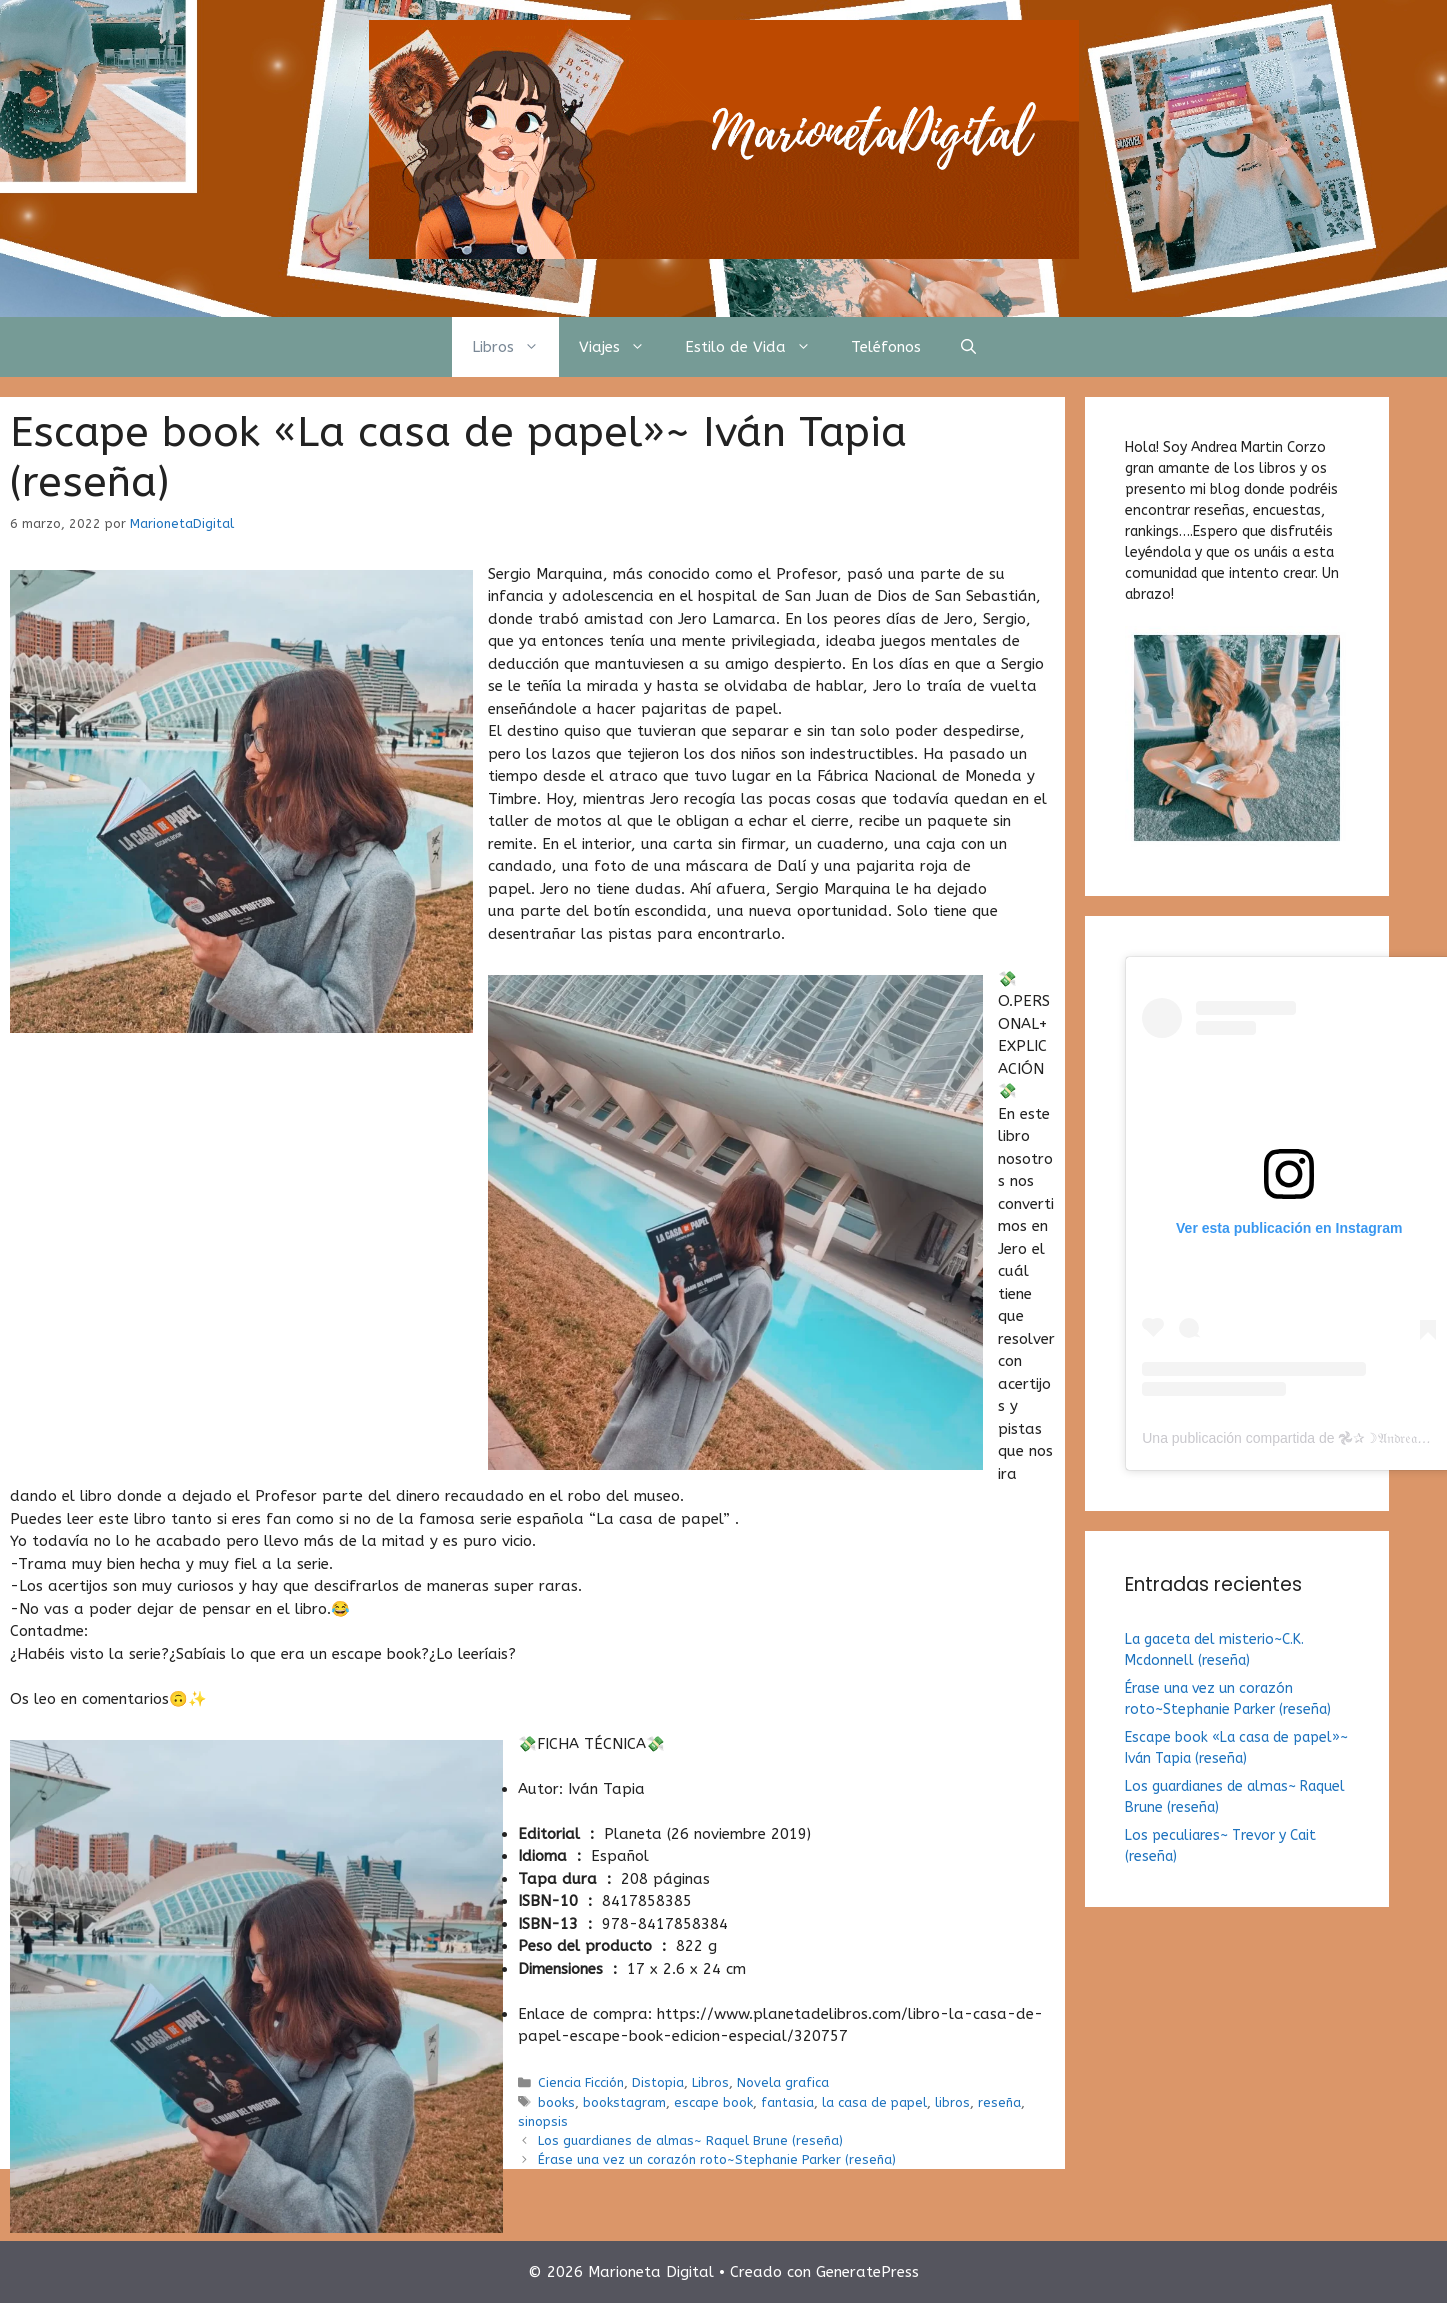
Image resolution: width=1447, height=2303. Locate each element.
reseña (999, 2102)
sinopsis (543, 2121)
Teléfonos (886, 347)
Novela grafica (783, 2082)
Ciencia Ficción (581, 2082)
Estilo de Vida (758, 347)
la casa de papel (874, 2102)
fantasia (787, 2102)
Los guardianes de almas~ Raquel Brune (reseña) (690, 2140)
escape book (713, 2102)
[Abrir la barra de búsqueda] (968, 347)
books (556, 2102)
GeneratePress (867, 2272)
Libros (515, 347)
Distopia (658, 2082)
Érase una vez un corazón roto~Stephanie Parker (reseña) (717, 2159)
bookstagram (624, 2102)
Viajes (622, 347)
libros (952, 2102)
